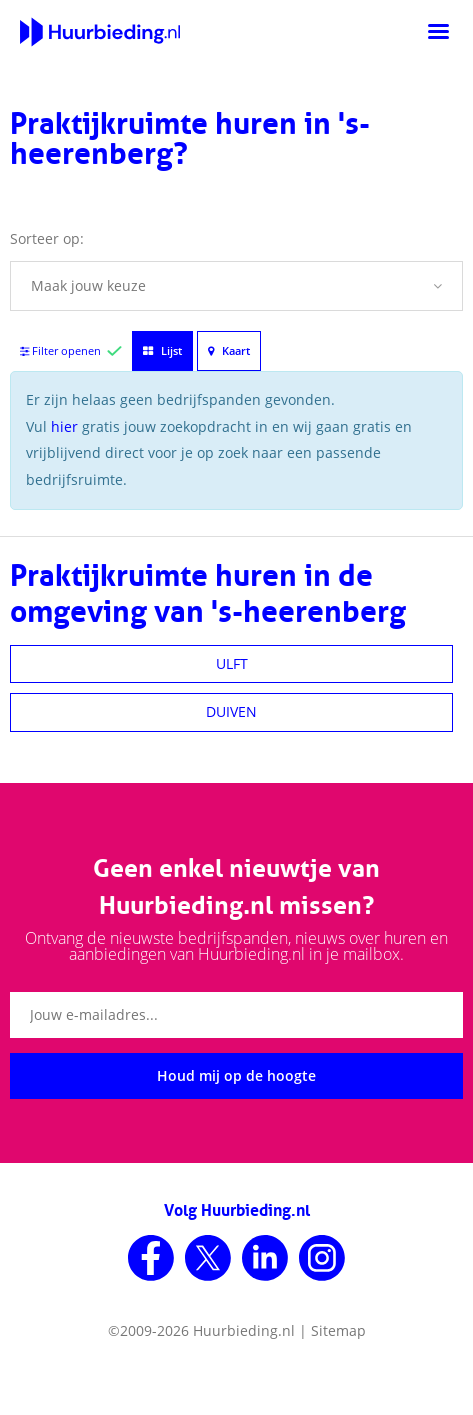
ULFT (232, 663)
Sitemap (338, 1330)
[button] (236, 286)
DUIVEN (231, 711)
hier (64, 426)
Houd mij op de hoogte (236, 1075)
